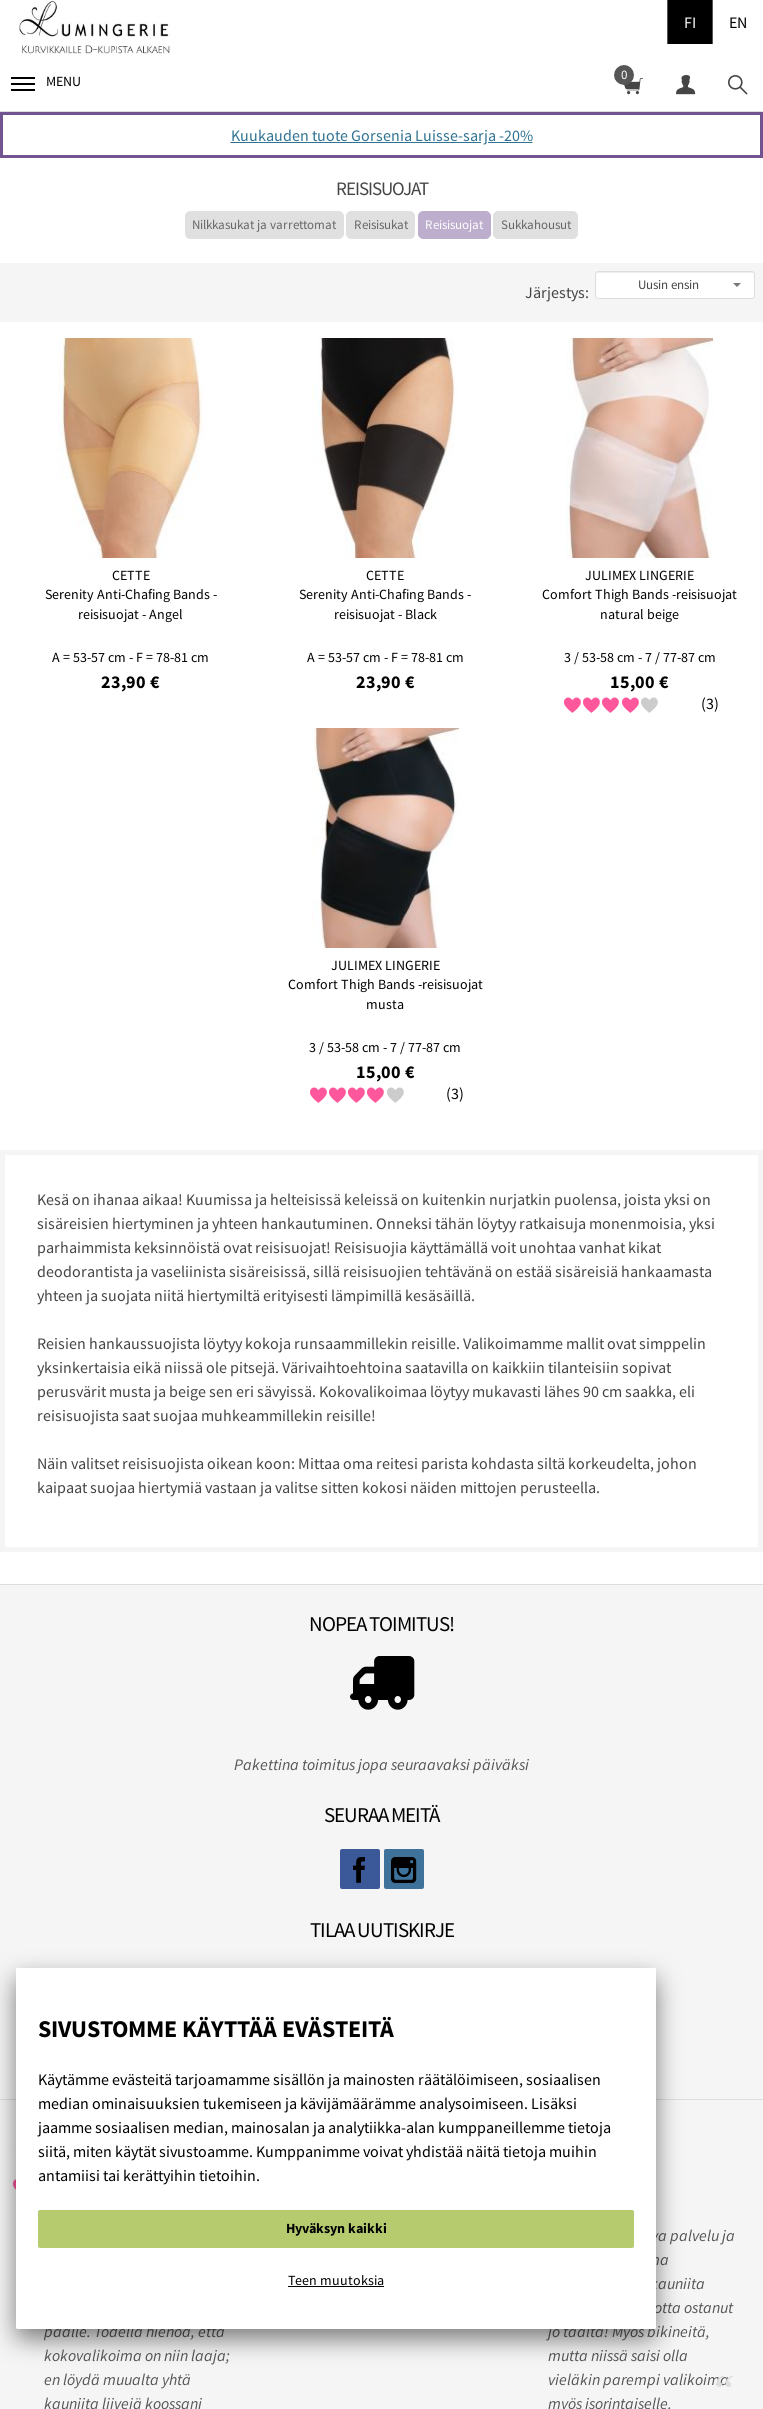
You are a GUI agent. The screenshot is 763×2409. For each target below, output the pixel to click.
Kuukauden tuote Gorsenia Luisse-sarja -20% (382, 135)
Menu (46, 81)
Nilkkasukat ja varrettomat (264, 224)
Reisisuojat (454, 224)
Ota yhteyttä (543, 2356)
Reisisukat (381, 224)
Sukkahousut (536, 224)
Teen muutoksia (336, 2280)
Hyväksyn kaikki (336, 2228)
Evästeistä (212, 2356)
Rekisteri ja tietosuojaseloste (374, 2356)
